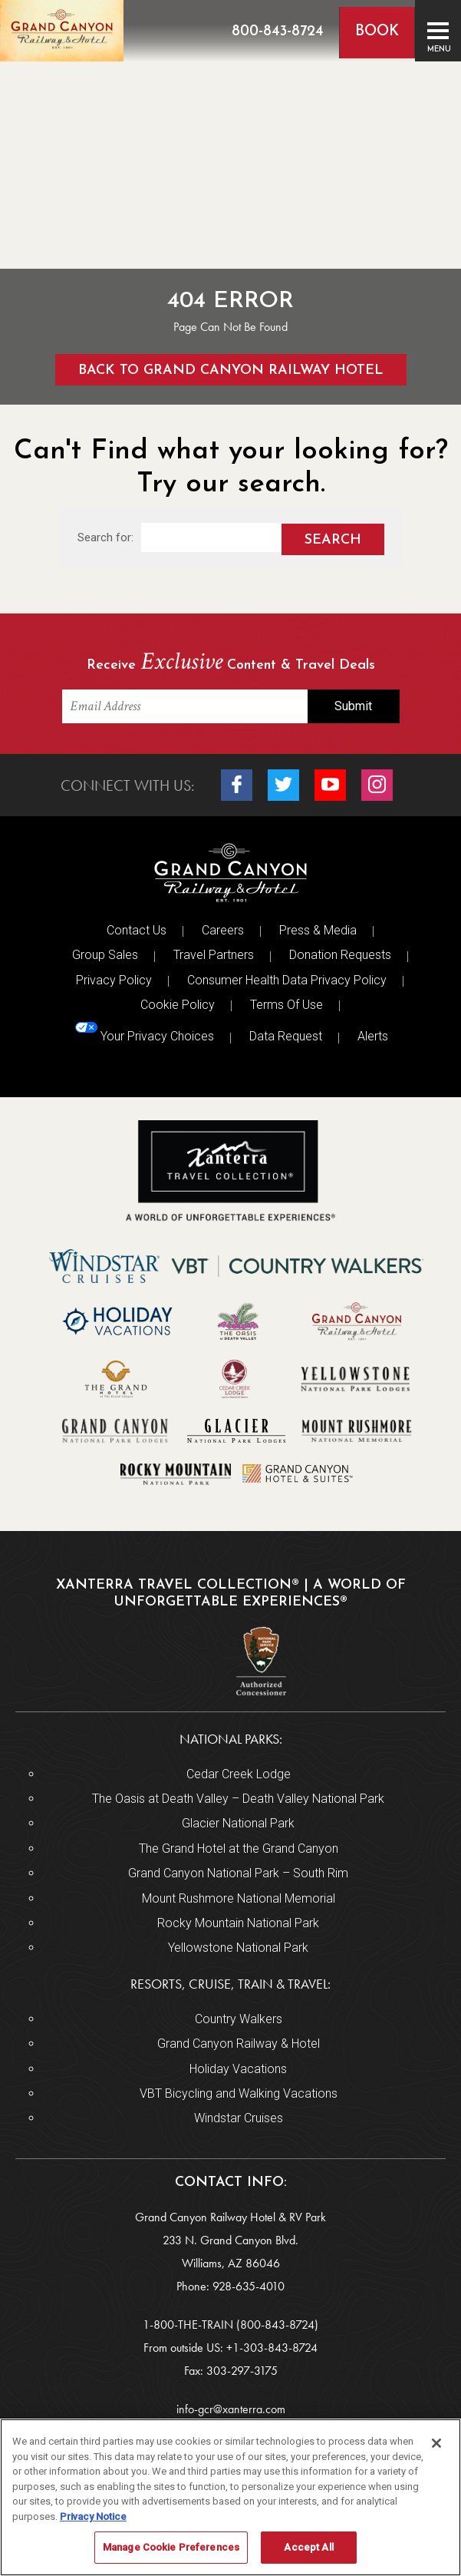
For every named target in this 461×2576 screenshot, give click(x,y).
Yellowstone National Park (238, 1947)
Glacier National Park (238, 1823)
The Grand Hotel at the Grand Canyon (238, 1848)
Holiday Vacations (238, 2069)
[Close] (436, 2443)
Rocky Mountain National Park (238, 1923)
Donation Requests (340, 954)
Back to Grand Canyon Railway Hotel (231, 370)
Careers (223, 930)
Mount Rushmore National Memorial (238, 1898)
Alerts (372, 1036)
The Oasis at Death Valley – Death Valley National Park (238, 1798)
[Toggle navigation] (438, 30)
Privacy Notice (93, 2516)
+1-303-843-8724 (272, 2348)
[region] (230, 2497)
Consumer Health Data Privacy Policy (287, 980)
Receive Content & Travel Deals (231, 663)
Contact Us (136, 930)
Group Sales (105, 954)
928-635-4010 (248, 2286)
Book (377, 32)
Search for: (105, 537)
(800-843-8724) (277, 2324)
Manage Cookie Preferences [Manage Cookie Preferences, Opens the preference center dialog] (171, 2547)
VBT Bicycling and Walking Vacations (239, 2093)
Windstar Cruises (238, 2118)
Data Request (285, 1036)
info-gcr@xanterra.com (230, 2409)
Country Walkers (238, 2019)
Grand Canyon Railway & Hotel (238, 2043)
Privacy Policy (114, 980)
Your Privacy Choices (144, 1032)
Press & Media (318, 930)
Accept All (308, 2547)
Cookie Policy (177, 1004)
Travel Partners (213, 954)
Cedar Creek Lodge (238, 1774)
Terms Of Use (286, 1004)
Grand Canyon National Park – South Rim (238, 1873)
